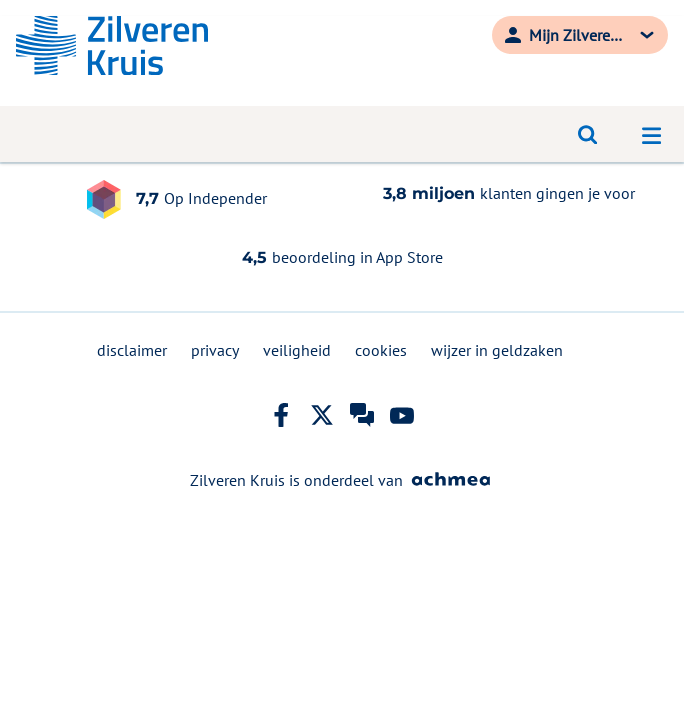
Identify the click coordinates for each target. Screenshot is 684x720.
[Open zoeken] (588, 134)
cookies (381, 350)
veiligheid (297, 350)
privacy (215, 350)
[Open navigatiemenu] (652, 134)
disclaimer (132, 350)
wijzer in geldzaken (497, 350)
